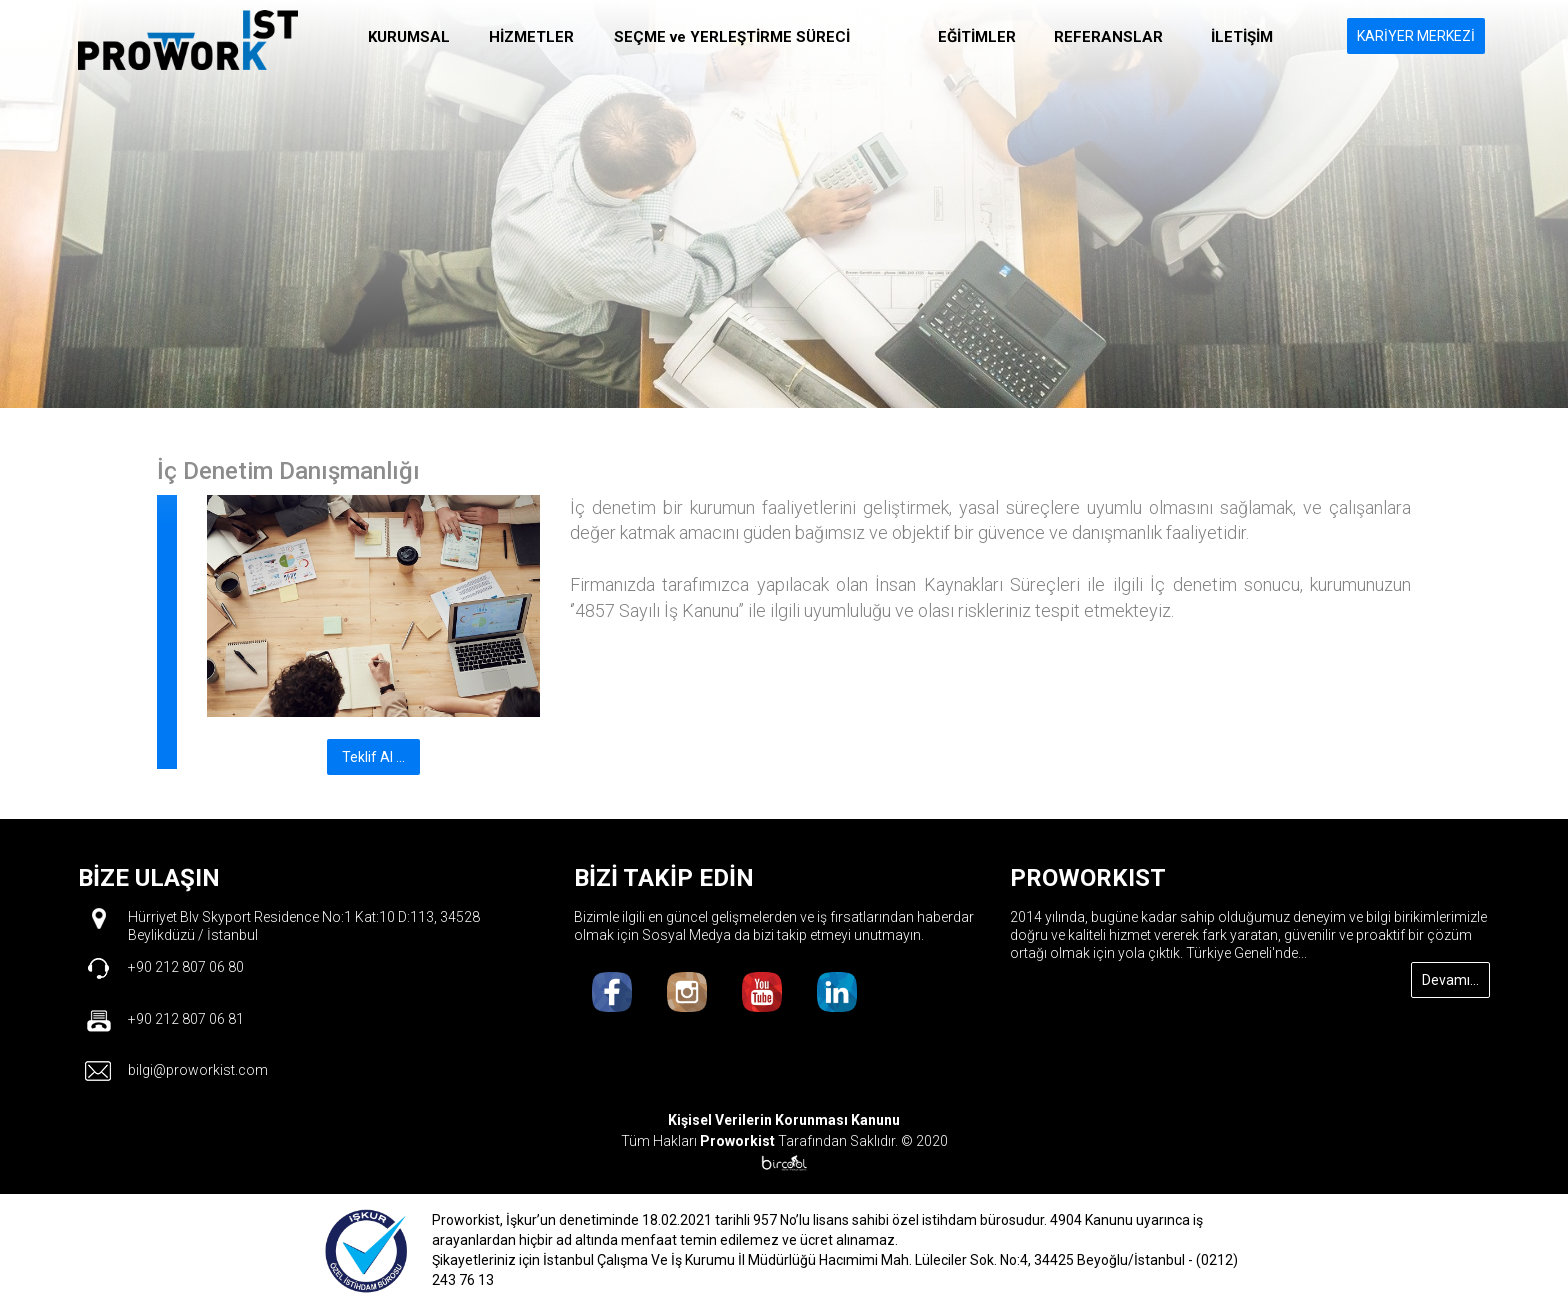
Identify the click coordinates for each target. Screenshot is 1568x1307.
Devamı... (1450, 980)
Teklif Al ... (373, 757)
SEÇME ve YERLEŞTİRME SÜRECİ (732, 37)
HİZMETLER (531, 37)
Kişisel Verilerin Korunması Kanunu (784, 1120)
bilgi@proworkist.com (198, 1070)
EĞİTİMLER (977, 37)
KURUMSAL (409, 37)
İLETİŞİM (1242, 37)
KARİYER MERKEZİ (1416, 36)
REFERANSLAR (1108, 37)
